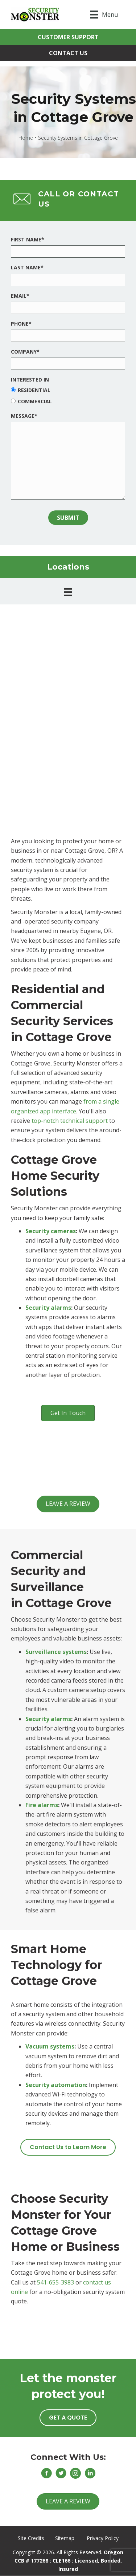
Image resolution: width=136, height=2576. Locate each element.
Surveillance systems (56, 1652)
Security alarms (48, 1308)
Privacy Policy (103, 2538)
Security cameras (50, 1231)
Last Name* (27, 267)
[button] (68, 37)
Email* (20, 295)
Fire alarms (41, 1805)
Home (25, 137)
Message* (24, 415)
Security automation (55, 2085)
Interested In (30, 379)
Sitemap (64, 2538)
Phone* (21, 323)
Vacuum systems (49, 2046)
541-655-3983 (55, 2282)
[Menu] (104, 14)
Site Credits (31, 2538)
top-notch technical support (70, 1121)
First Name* (27, 239)
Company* (25, 351)
